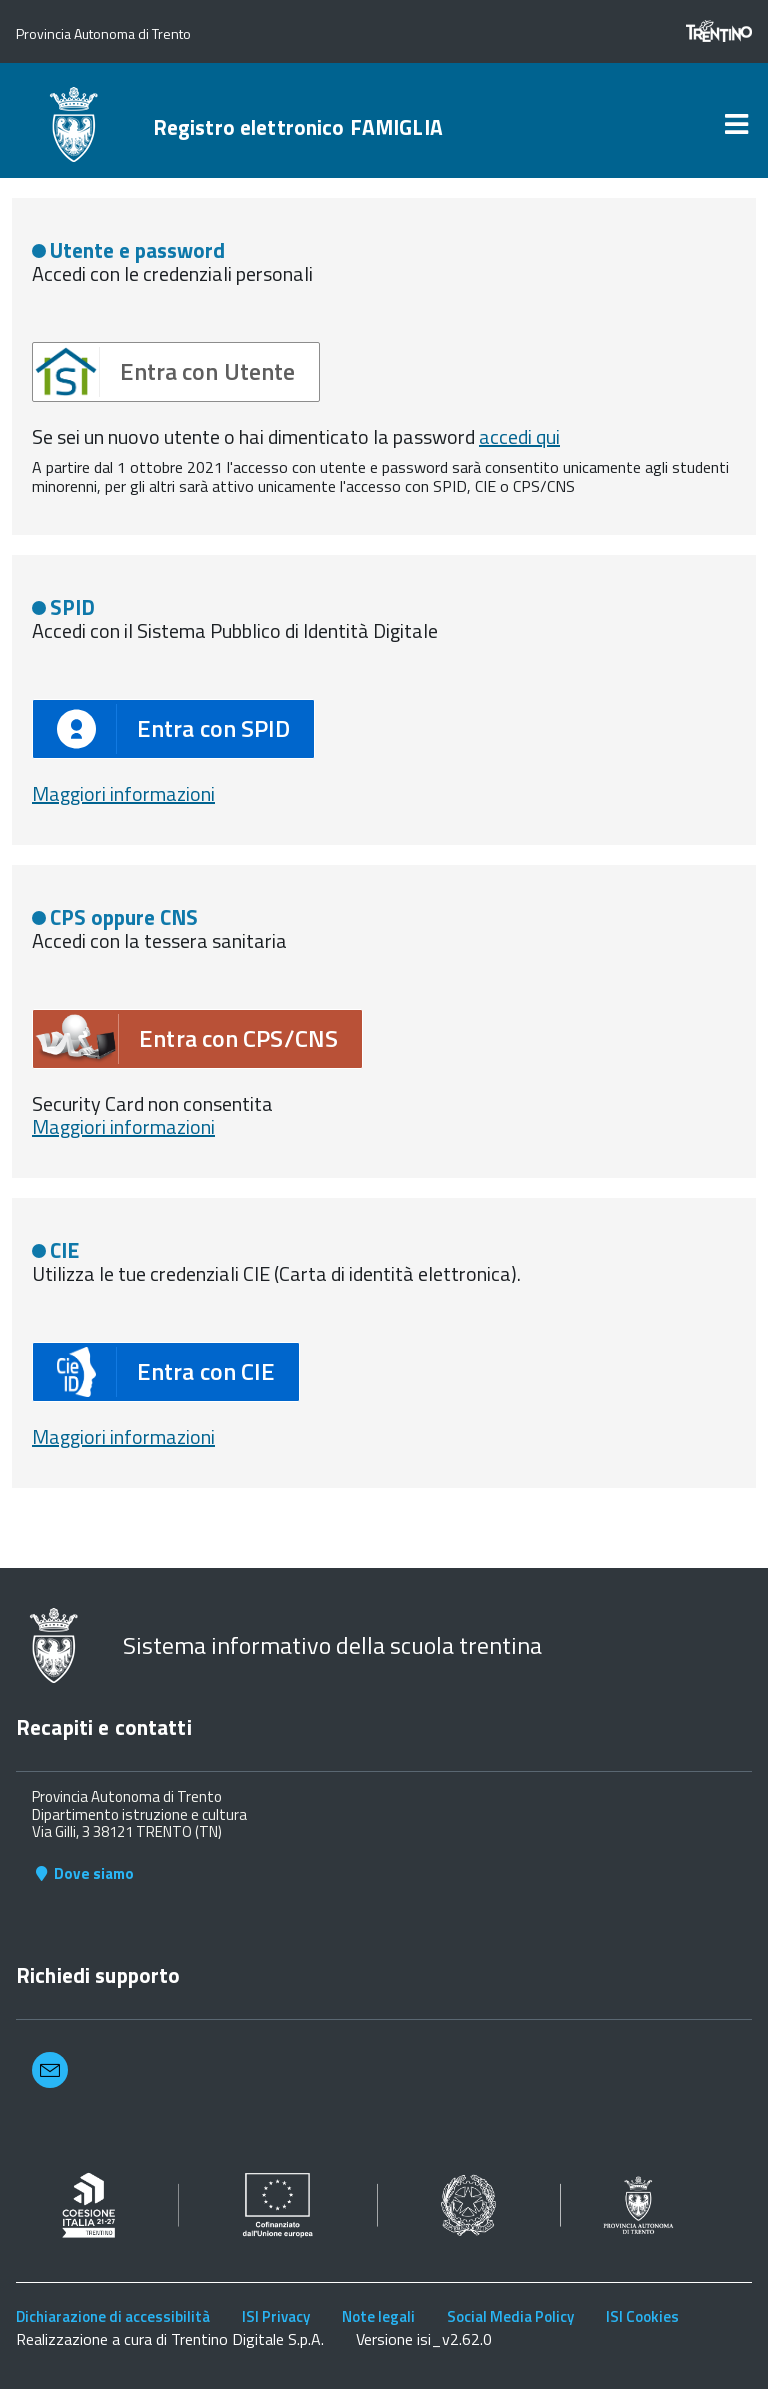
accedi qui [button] (519, 436)
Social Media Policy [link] (510, 2316)
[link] (736, 124)
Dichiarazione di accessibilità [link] (113, 2316)
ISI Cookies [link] (642, 2316)
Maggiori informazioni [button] (123, 1126)
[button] (176, 372)
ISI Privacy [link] (276, 2316)
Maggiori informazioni (123, 793)
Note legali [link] (378, 2316)
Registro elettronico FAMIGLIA (298, 127)
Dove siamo (83, 1873)
